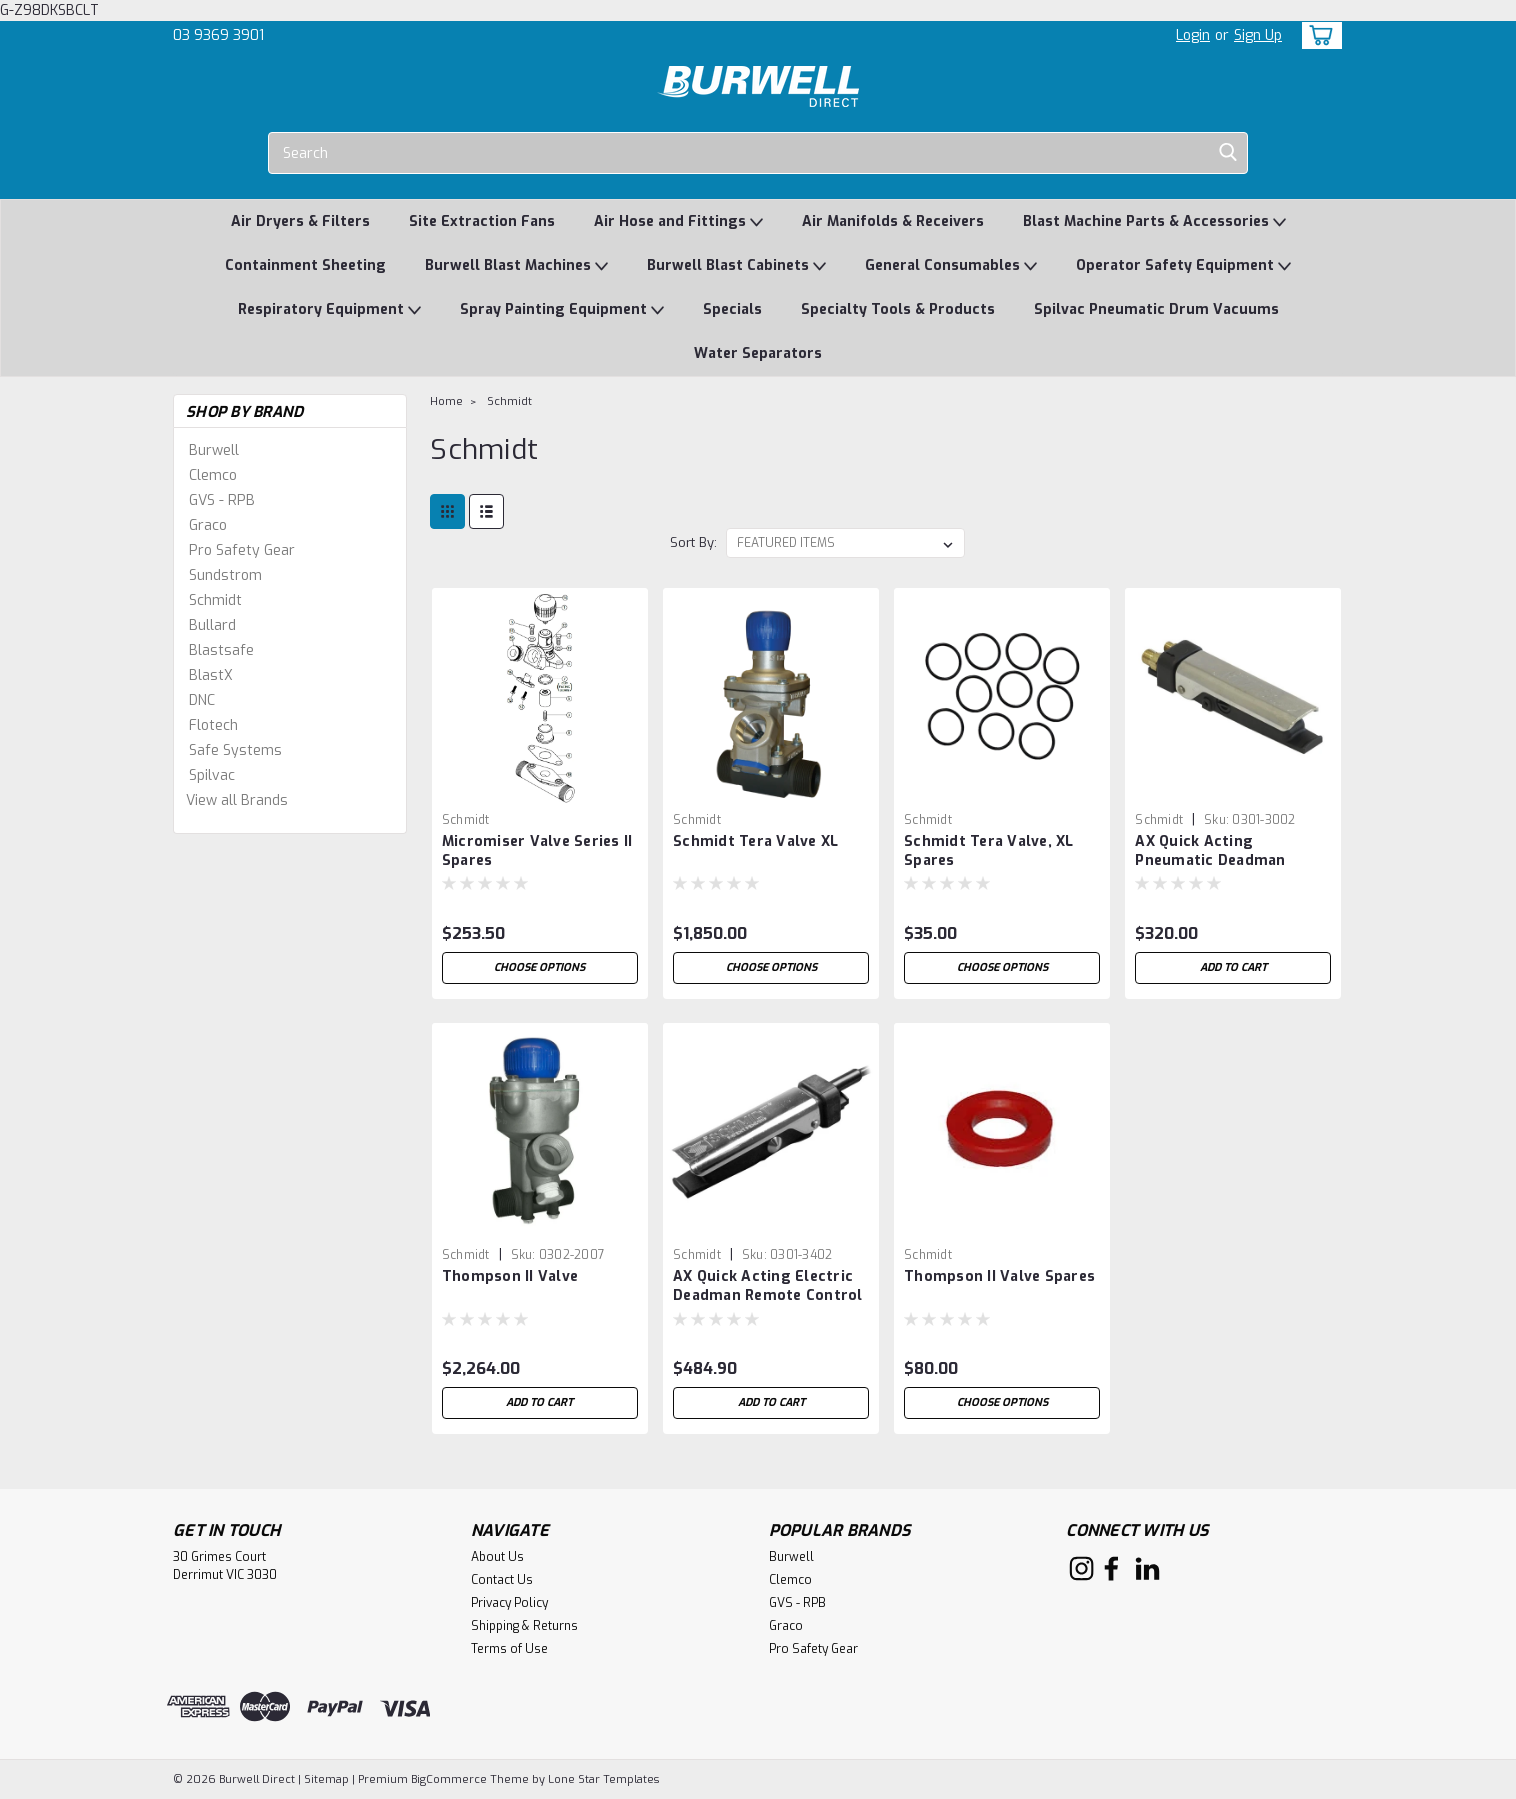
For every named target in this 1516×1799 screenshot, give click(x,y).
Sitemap (326, 1779)
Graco (208, 525)
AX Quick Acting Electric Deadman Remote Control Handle (768, 1295)
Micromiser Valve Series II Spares (537, 851)
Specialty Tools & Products (898, 309)
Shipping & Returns (524, 1626)
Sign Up (1258, 35)
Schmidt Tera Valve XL (755, 841)
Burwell (214, 450)
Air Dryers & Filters (300, 221)
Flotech (213, 725)
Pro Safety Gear (242, 550)
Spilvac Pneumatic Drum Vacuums (1156, 309)
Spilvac (212, 775)
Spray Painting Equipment (562, 310)
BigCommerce (449, 1779)
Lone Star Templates (603, 1779)
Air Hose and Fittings (678, 222)
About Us (497, 1557)
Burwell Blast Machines (516, 266)
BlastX (211, 675)
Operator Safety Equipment (1183, 266)
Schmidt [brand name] (466, 820)
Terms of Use (509, 1649)
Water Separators (758, 353)
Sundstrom (225, 575)
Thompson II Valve (510, 1276)
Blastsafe (221, 650)
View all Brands (237, 800)
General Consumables (951, 266)
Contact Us (502, 1580)
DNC (202, 700)
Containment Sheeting (305, 265)
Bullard (212, 625)
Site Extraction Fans (482, 221)
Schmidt (215, 600)
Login (1193, 35)
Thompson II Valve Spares (999, 1276)
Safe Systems (235, 750)
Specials (732, 309)
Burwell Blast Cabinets (736, 266)
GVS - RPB (222, 500)
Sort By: (693, 542)
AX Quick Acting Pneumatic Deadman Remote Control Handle (1221, 860)
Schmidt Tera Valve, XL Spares (989, 851)
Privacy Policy (509, 1603)
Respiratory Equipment (329, 310)
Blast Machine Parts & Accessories (1154, 222)
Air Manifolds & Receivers (893, 221)
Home (446, 401)
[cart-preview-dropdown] (1317, 35)
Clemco (213, 475)
